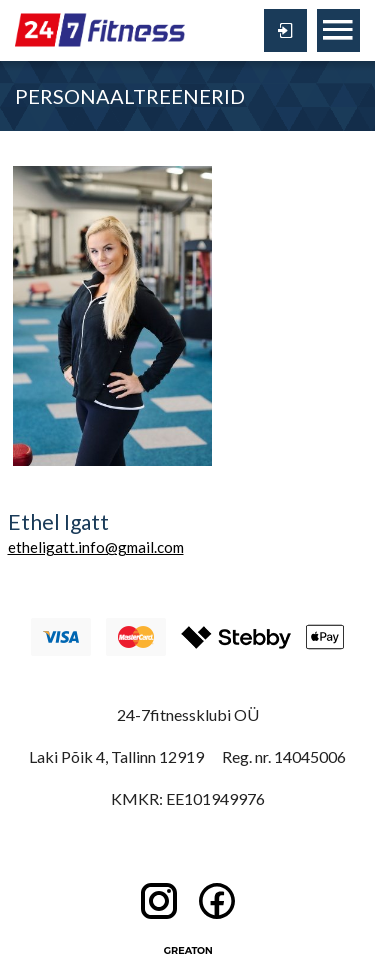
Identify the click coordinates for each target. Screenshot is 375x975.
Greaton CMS (188, 950)
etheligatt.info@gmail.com (96, 547)
